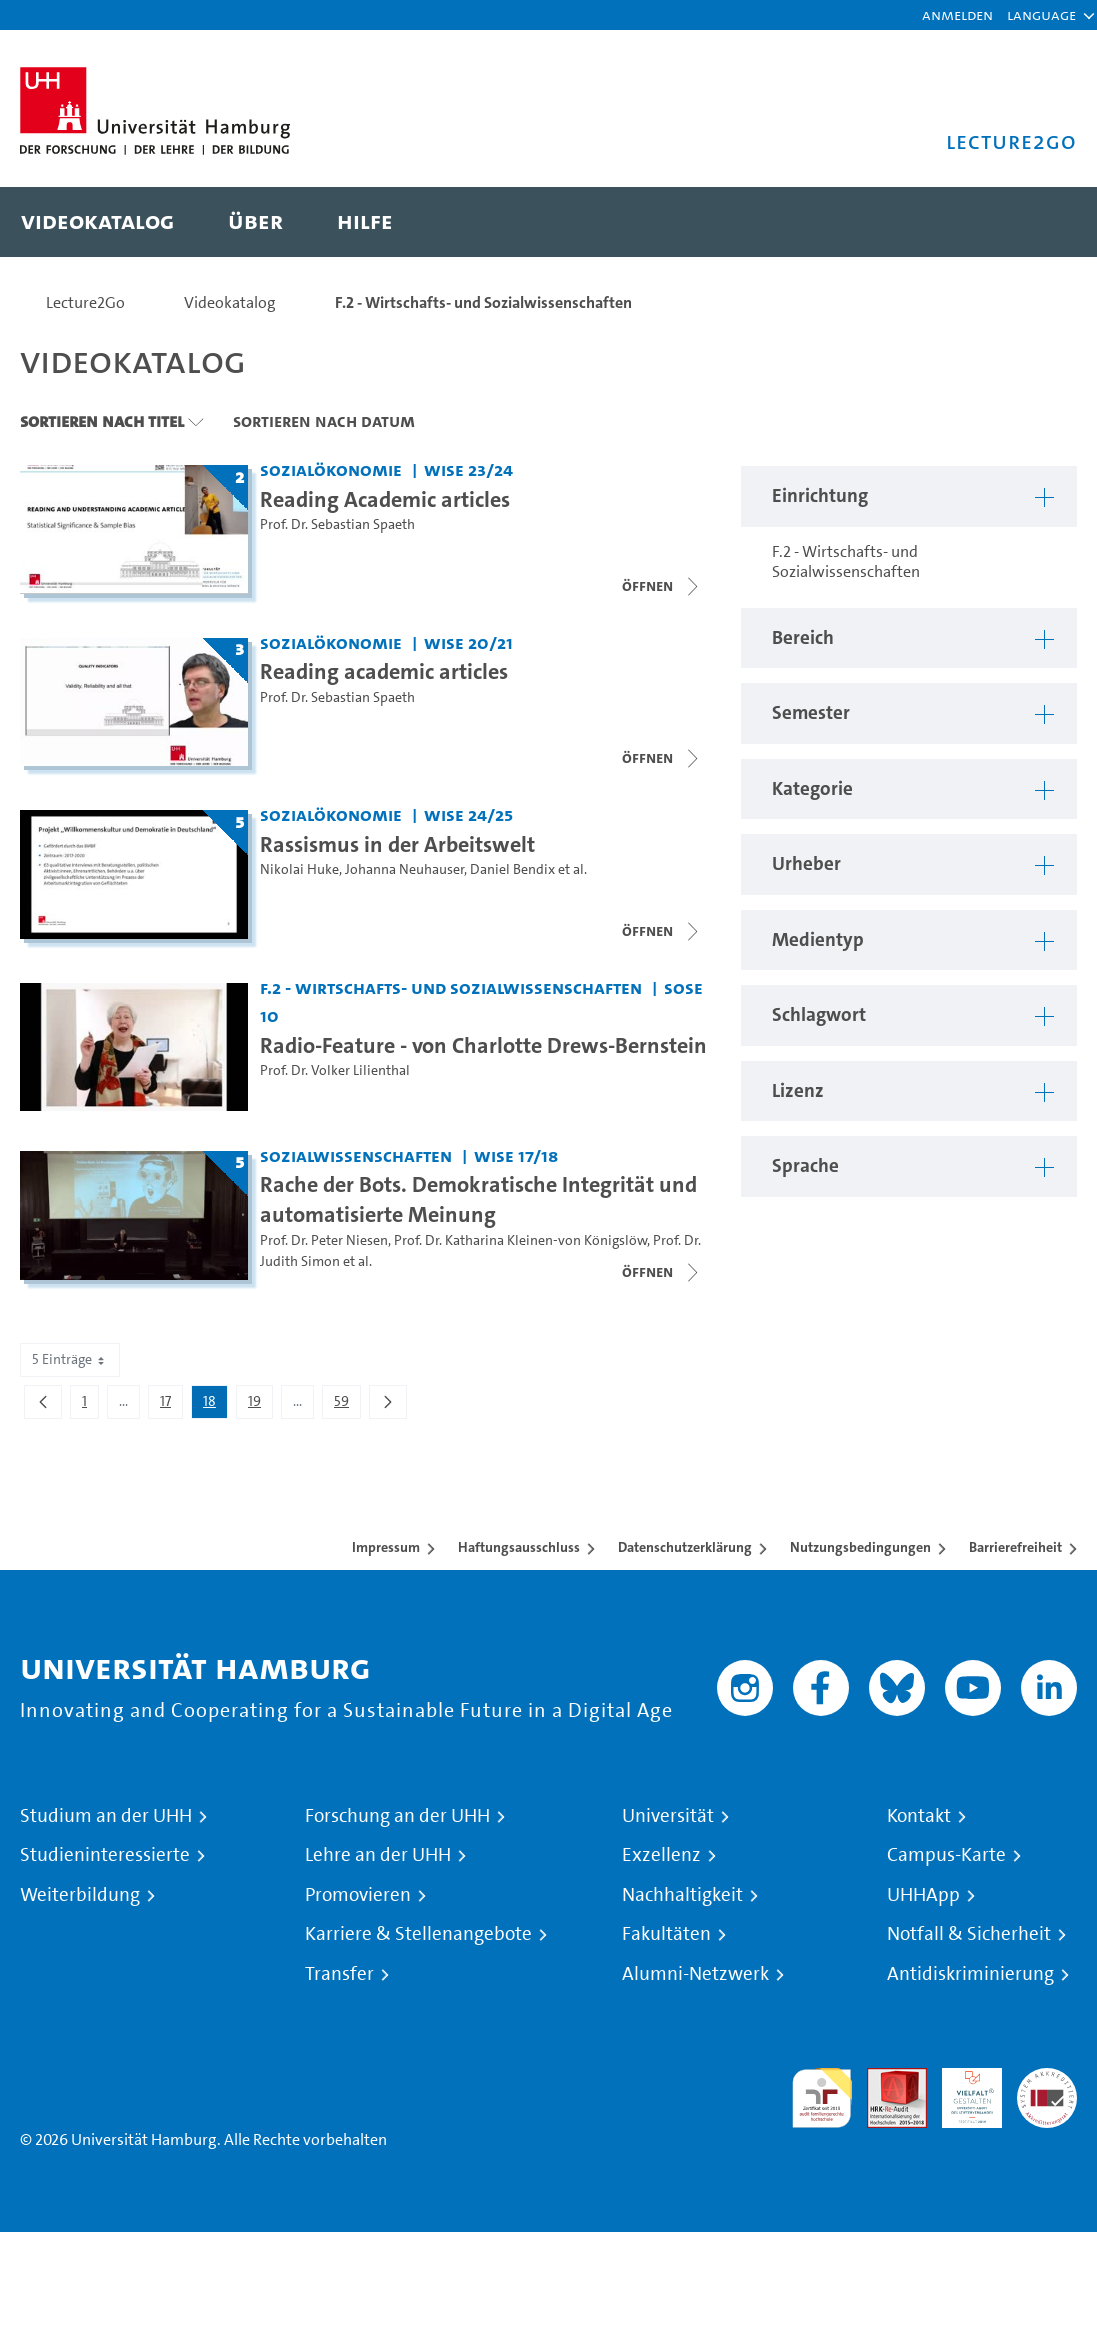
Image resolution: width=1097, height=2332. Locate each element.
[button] (1041, 15)
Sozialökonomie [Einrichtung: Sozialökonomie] (331, 469)
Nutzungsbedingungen (860, 1547)
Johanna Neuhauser (404, 869)
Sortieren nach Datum (324, 421)
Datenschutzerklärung (685, 1547)
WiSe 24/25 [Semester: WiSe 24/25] (468, 814)
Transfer (339, 1974)
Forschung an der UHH (397, 1816)
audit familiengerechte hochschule (822, 2098)
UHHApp (923, 1895)
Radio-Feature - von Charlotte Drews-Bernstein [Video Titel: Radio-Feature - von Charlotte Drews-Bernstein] (483, 1045)
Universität (668, 1816)
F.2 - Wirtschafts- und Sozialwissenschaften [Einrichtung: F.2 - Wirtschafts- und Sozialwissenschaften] (451, 987)
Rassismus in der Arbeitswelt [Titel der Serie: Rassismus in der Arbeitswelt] (397, 844)
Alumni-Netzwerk (695, 1974)
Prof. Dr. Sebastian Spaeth (337, 524)
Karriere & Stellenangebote (418, 1934)
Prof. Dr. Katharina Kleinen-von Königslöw (520, 1240)
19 (260, 1405)
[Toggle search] (1042, 222)
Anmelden (957, 14)
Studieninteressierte (105, 1855)
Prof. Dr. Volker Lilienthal (335, 1070)
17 (171, 1405)
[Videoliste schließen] (662, 586)
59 (347, 1405)
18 (215, 1405)
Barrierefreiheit (1015, 1547)
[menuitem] (97, 222)
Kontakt (919, 1816)
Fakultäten (666, 1934)
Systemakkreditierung (1047, 2079)
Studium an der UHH (106, 1816)
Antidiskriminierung (970, 1974)
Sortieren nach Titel (102, 421)
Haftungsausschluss (519, 1547)
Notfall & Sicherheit (969, 1934)
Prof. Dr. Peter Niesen (324, 1240)
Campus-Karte (946, 1855)
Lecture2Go (85, 302)
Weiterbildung (80, 1895)
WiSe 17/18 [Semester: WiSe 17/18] (516, 1155)
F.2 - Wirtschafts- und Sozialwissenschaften (483, 302)
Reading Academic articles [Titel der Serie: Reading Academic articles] (385, 499)
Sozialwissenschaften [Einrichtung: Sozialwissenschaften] (356, 1155)
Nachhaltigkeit (682, 1895)
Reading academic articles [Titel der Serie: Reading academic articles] (384, 671)
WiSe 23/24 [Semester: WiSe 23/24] (468, 469)
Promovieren (358, 1895)
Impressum (386, 1547)
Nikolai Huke (299, 869)
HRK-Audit (961, 2091)
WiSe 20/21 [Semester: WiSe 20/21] (468, 642)
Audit (886, 2079)
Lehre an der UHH (378, 1855)
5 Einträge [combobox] (70, 1359)
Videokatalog (230, 302)
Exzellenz (661, 1855)
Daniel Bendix (512, 869)
